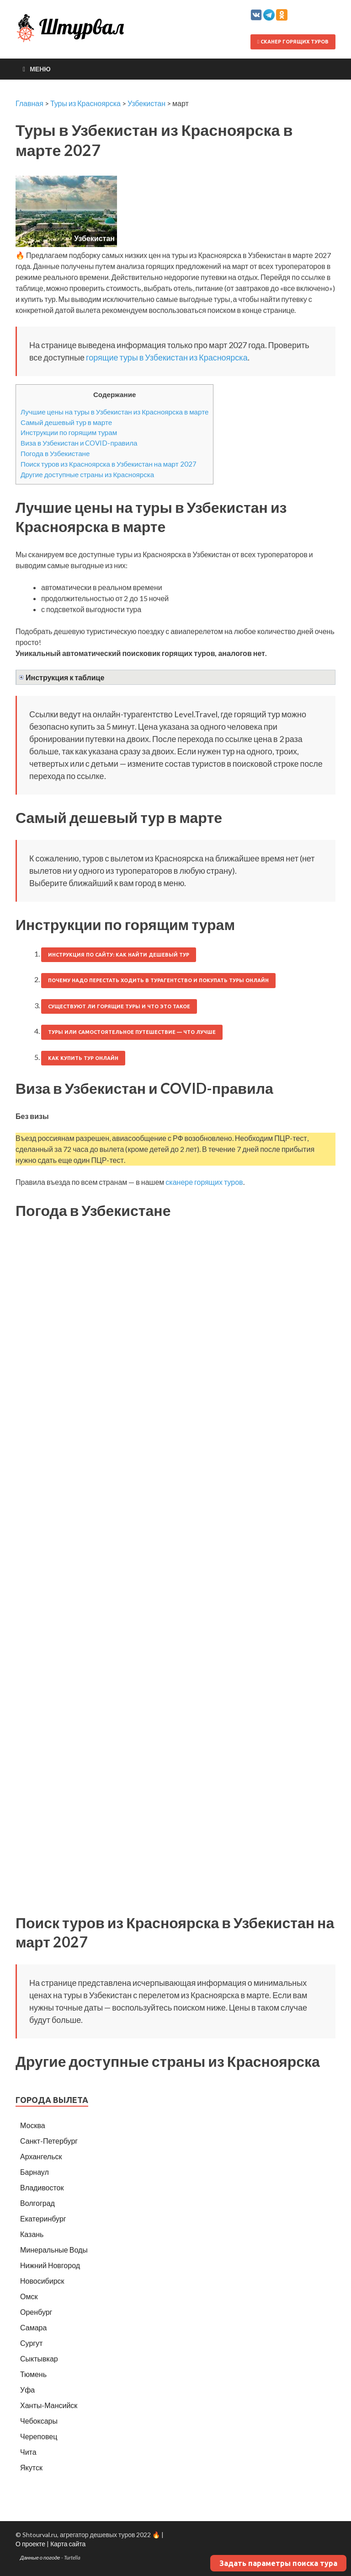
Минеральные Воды (54, 2249)
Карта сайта (67, 2544)
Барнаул (34, 2171)
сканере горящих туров (204, 1182)
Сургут (31, 2343)
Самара (33, 2327)
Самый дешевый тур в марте (66, 422)
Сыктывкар (39, 2358)
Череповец (38, 2436)
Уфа (27, 2389)
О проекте (30, 2544)
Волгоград (37, 2203)
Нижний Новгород (50, 2265)
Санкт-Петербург (49, 2140)
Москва (32, 2125)
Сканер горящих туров (293, 41)
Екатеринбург (43, 2218)
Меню (40, 69)
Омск (28, 2296)
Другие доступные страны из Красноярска (87, 474)
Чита (28, 2451)
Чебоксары (39, 2420)
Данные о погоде (40, 2557)
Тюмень (33, 2374)
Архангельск (41, 2156)
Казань (31, 2234)
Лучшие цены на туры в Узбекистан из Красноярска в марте (114, 412)
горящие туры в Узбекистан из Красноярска (167, 357)
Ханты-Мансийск (48, 2405)
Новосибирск (42, 2280)
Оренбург (36, 2311)
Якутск (31, 2467)
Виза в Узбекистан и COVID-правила (79, 443)
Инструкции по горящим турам (69, 432)
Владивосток (42, 2187)
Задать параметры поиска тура (278, 2563)
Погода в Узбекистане (55, 453)
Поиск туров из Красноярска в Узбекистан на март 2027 (109, 464)
